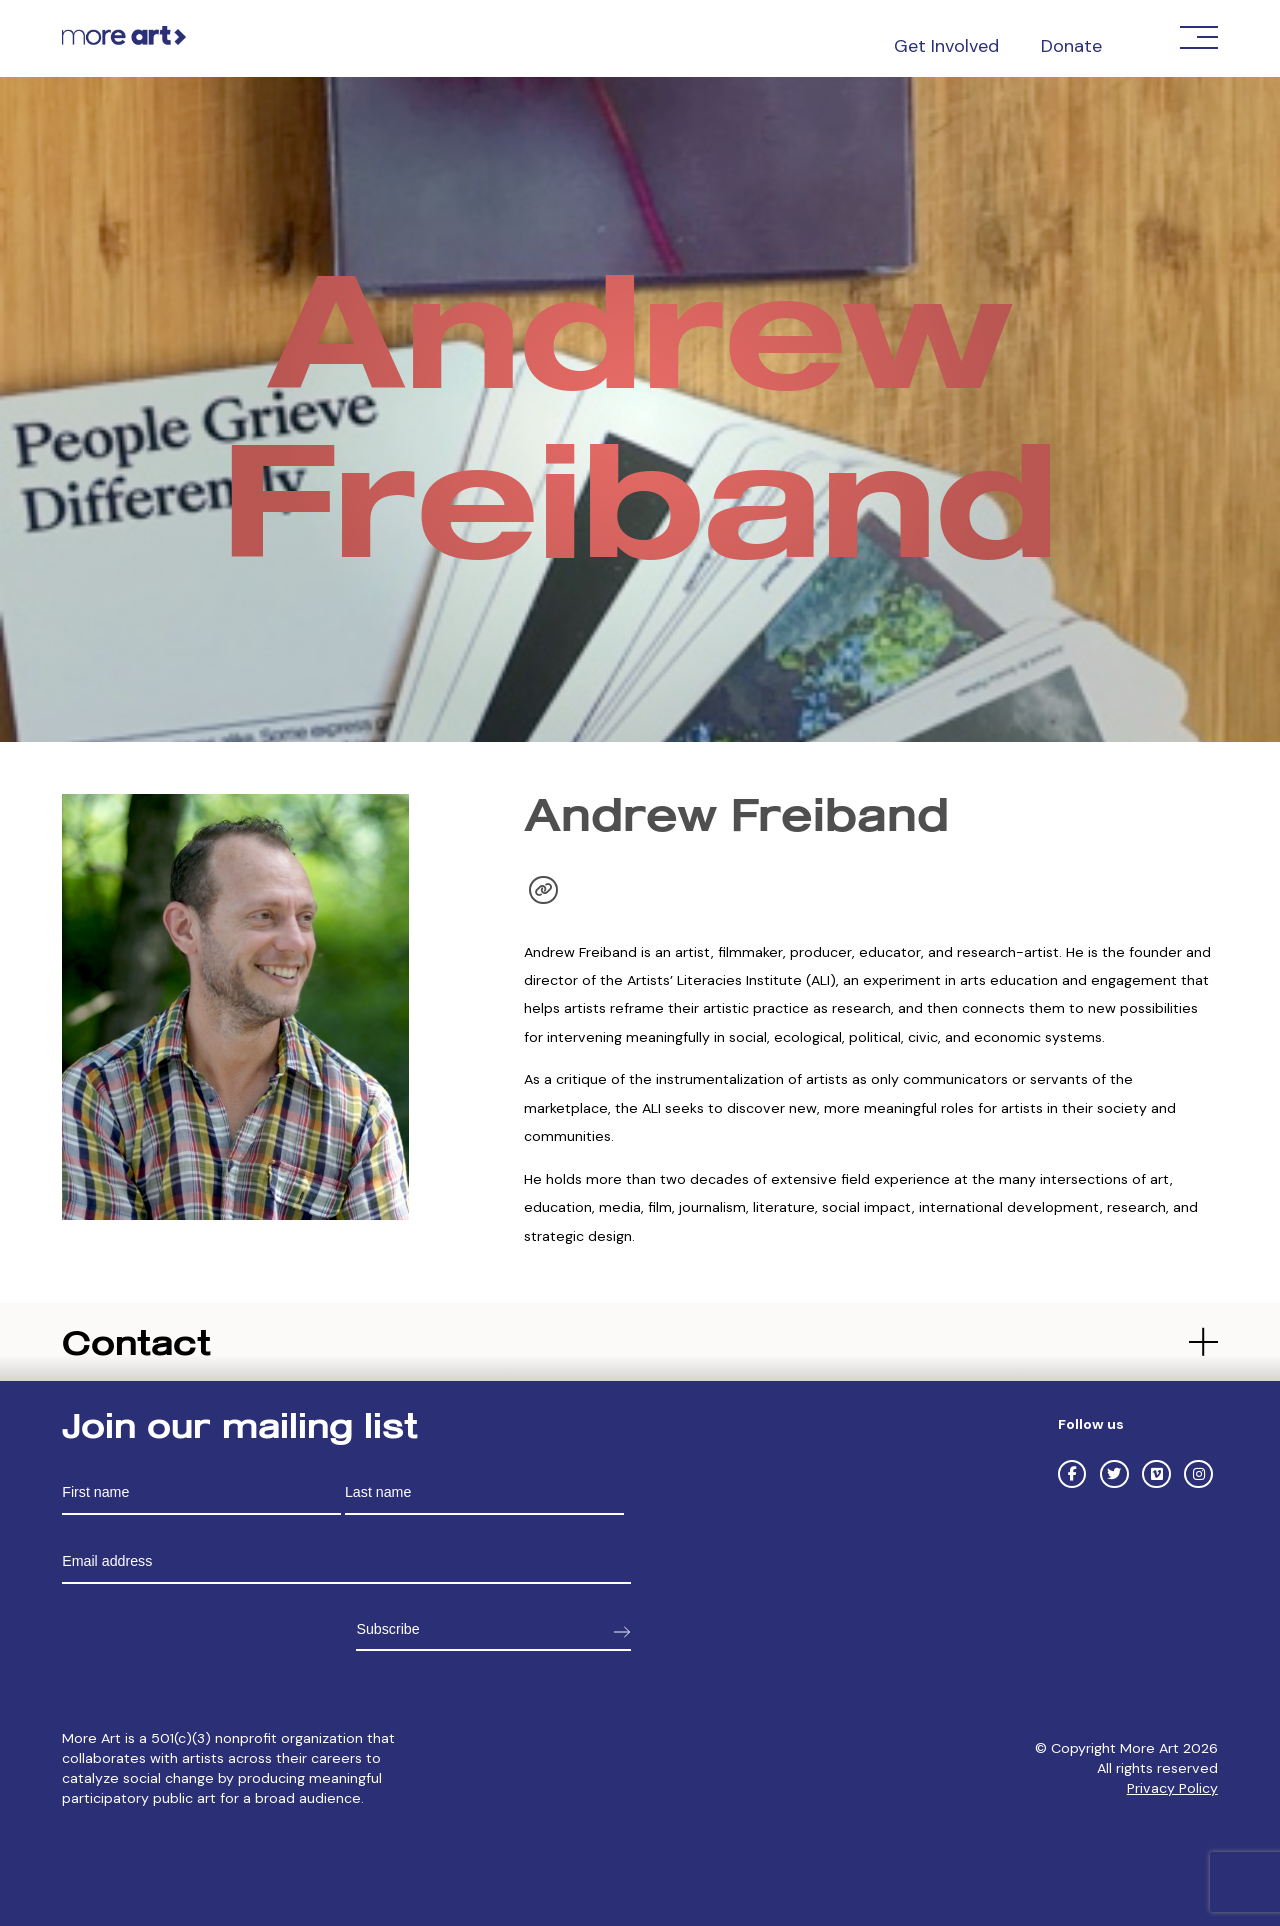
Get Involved (946, 46)
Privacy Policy (1172, 1788)
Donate (1071, 46)
